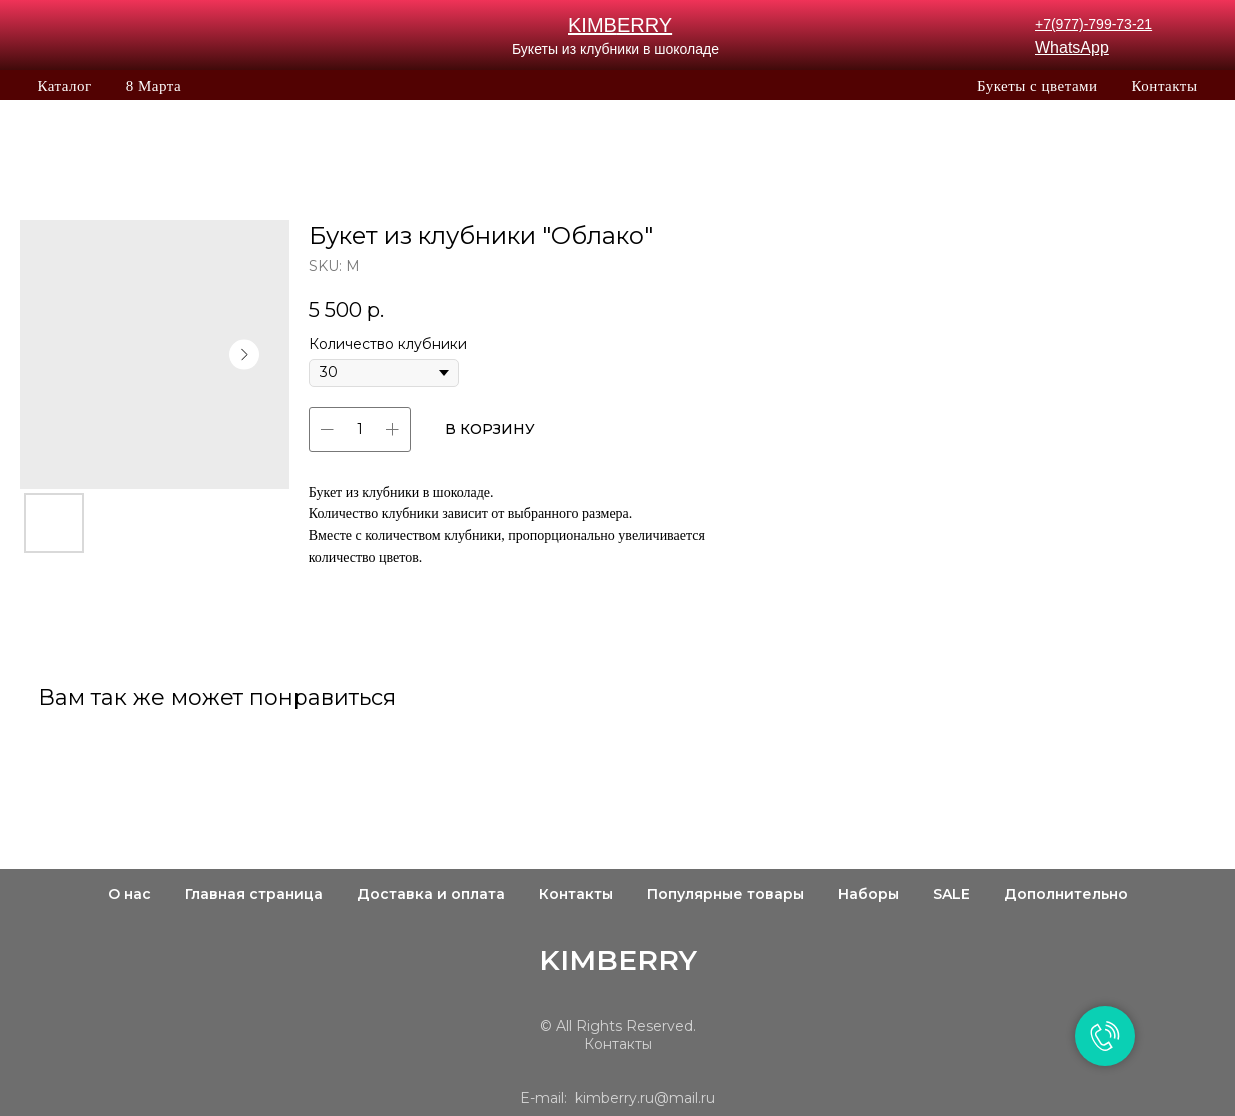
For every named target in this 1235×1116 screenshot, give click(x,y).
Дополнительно (1066, 894)
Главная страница (254, 894)
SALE (951, 894)
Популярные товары (725, 894)
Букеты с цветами (1037, 86)
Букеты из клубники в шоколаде (615, 49)
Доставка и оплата (431, 894)
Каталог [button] (65, 86)
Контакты (1165, 86)
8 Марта (153, 86)
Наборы (868, 894)
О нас (129, 894)
